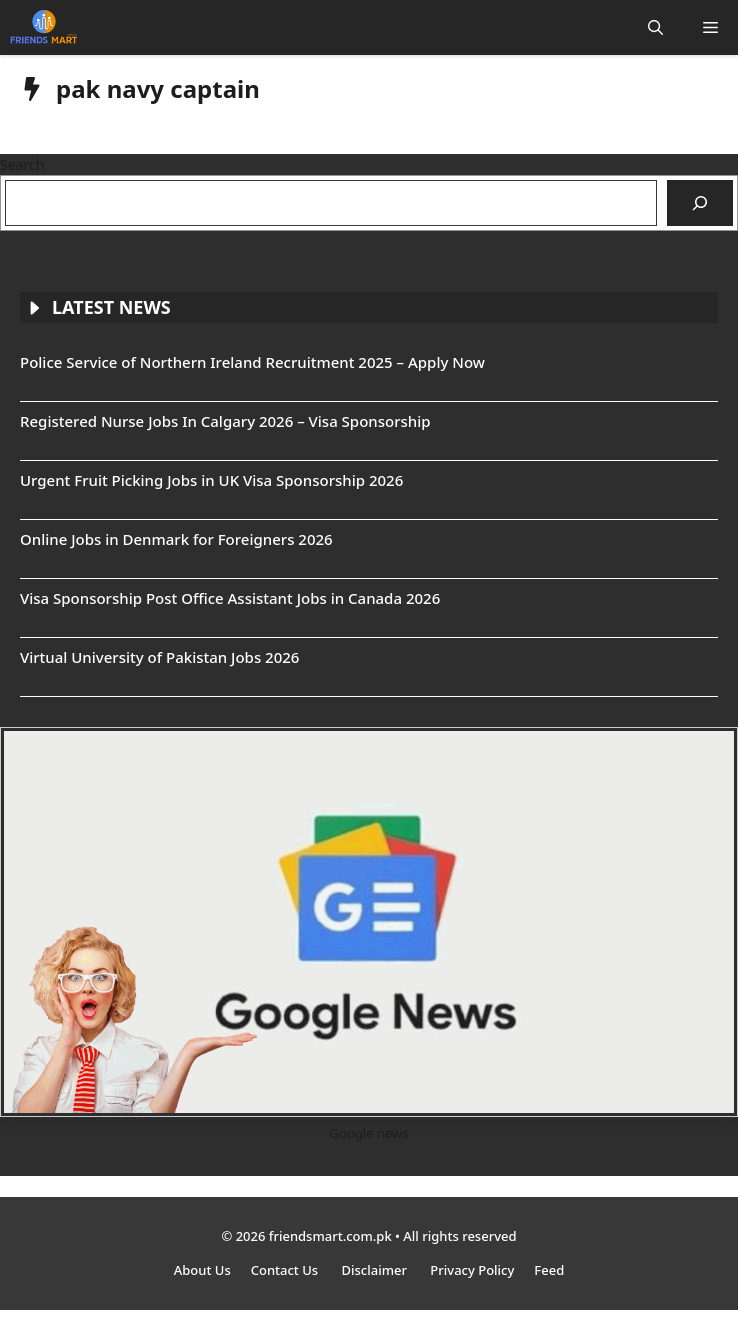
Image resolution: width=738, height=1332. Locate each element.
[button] (655, 27)
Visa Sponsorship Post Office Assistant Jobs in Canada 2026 (230, 598)
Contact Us (286, 1270)
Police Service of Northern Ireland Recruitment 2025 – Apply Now (252, 362)
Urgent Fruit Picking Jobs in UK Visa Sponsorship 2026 (211, 480)
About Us (202, 1270)
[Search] (700, 203)
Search (22, 164)
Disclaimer (376, 1270)
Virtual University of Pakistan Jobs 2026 (159, 657)
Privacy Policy (472, 1270)
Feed (549, 1270)
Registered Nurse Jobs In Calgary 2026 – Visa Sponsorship (225, 421)
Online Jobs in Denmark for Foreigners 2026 (176, 539)
